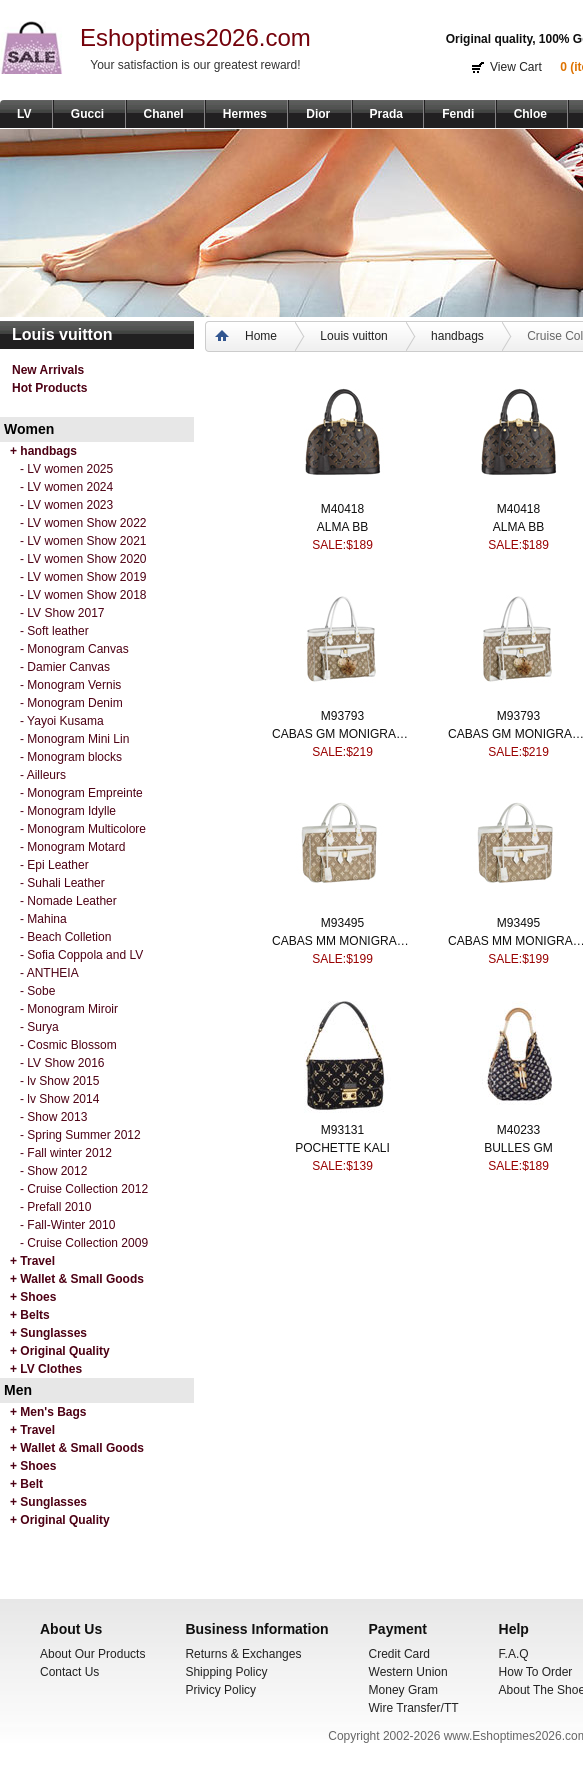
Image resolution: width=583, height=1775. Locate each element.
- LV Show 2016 (62, 1063)
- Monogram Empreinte (81, 793)
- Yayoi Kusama (62, 721)
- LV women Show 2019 (83, 577)
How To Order (536, 1672)
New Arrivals (48, 370)
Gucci (87, 114)
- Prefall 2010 (55, 1207)
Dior (318, 114)
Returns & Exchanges (243, 1654)
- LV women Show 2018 (83, 595)
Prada (386, 114)
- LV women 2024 (66, 487)
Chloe (530, 114)
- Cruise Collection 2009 (84, 1243)
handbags (457, 336)
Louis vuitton (353, 336)
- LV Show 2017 (62, 613)
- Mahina (43, 919)
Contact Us (69, 1672)
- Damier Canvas (65, 667)
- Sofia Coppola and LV (81, 955)
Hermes (245, 114)
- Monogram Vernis (70, 685)
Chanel (164, 114)
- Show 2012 (53, 1171)
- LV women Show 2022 (83, 523)
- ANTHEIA (49, 973)
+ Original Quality (60, 1351)
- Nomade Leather (68, 901)
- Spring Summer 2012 (80, 1135)
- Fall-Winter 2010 (67, 1225)
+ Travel (32, 1261)
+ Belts (30, 1315)
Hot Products (49, 388)
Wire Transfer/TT (414, 1708)
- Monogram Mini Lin (74, 739)
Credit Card (399, 1654)
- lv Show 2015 (59, 1081)
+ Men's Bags (48, 1412)
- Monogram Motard (72, 847)
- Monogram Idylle (68, 811)
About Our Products (92, 1654)
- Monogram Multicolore (83, 829)
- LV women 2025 (66, 469)
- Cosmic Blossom (68, 1045)
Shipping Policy (226, 1672)
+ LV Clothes (46, 1369)
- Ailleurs (43, 775)
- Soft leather (54, 631)
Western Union (408, 1672)
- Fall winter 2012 (66, 1153)
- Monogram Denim (71, 703)
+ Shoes (33, 1297)
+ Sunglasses (48, 1333)
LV (24, 114)
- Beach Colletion (65, 937)
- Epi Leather (54, 865)
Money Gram (403, 1690)
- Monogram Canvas (74, 649)
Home (261, 336)
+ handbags (43, 451)
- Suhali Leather (62, 883)
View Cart (516, 67)
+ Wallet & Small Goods (77, 1279)
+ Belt (26, 1484)
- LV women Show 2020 (83, 559)
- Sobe (37, 991)
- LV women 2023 (66, 505)
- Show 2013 (53, 1117)
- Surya (39, 1027)
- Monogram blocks (71, 757)
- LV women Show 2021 (83, 541)
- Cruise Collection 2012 (84, 1189)
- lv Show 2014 (59, 1099)
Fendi (458, 114)
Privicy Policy (220, 1690)
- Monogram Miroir (69, 1009)
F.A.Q (514, 1654)
